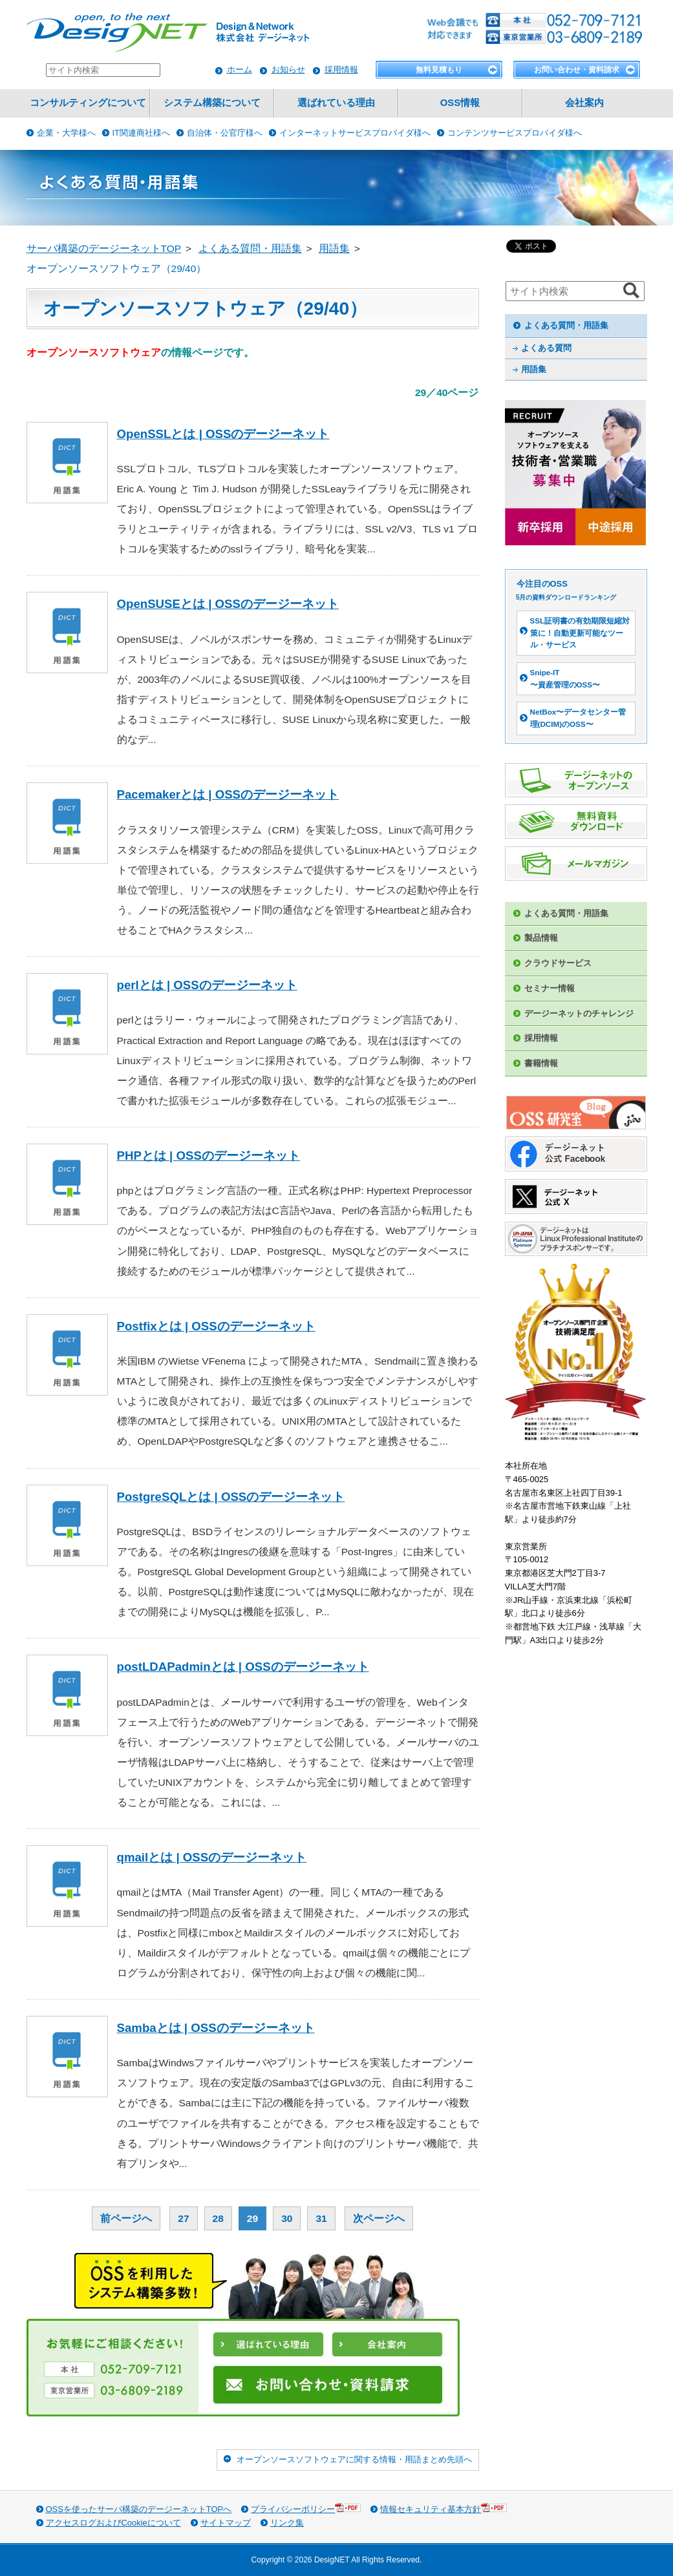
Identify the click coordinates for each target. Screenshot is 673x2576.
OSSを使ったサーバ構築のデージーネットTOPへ (139, 2509)
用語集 (533, 369)
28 (218, 2218)
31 (320, 2218)
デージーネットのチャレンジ (579, 1013)
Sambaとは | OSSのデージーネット (216, 2028)
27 (183, 2218)
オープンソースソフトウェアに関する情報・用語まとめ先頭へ (354, 2459)
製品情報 (541, 938)
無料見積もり (439, 69)
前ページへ (126, 2218)
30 (286, 2218)
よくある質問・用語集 (566, 325)
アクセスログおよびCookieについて (113, 2523)
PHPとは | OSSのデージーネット (208, 1155)
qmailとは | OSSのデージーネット (212, 1857)
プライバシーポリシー (306, 2508)
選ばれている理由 (336, 103)
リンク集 (287, 2523)
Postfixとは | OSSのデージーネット (216, 1326)
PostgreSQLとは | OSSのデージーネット (231, 1496)
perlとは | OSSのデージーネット (207, 985)
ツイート (523, 246)
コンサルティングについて (88, 103)
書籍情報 (541, 1063)
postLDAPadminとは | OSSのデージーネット (243, 1666)
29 (252, 2218)
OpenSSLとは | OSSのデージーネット (223, 434)
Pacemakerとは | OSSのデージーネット (228, 794)
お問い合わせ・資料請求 (576, 69)
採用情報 (341, 69)
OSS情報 (460, 103)
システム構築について (212, 103)
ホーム (239, 69)
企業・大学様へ (66, 133)
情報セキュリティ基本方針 (443, 2508)
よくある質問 (546, 348)
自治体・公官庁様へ (224, 133)
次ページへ (379, 2218)
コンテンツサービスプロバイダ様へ (514, 133)
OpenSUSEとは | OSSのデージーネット (228, 604)
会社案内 (584, 103)
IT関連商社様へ (141, 133)
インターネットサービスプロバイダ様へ (355, 133)
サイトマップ (225, 2523)
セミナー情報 (549, 988)
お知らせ (288, 69)
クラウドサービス (558, 963)
